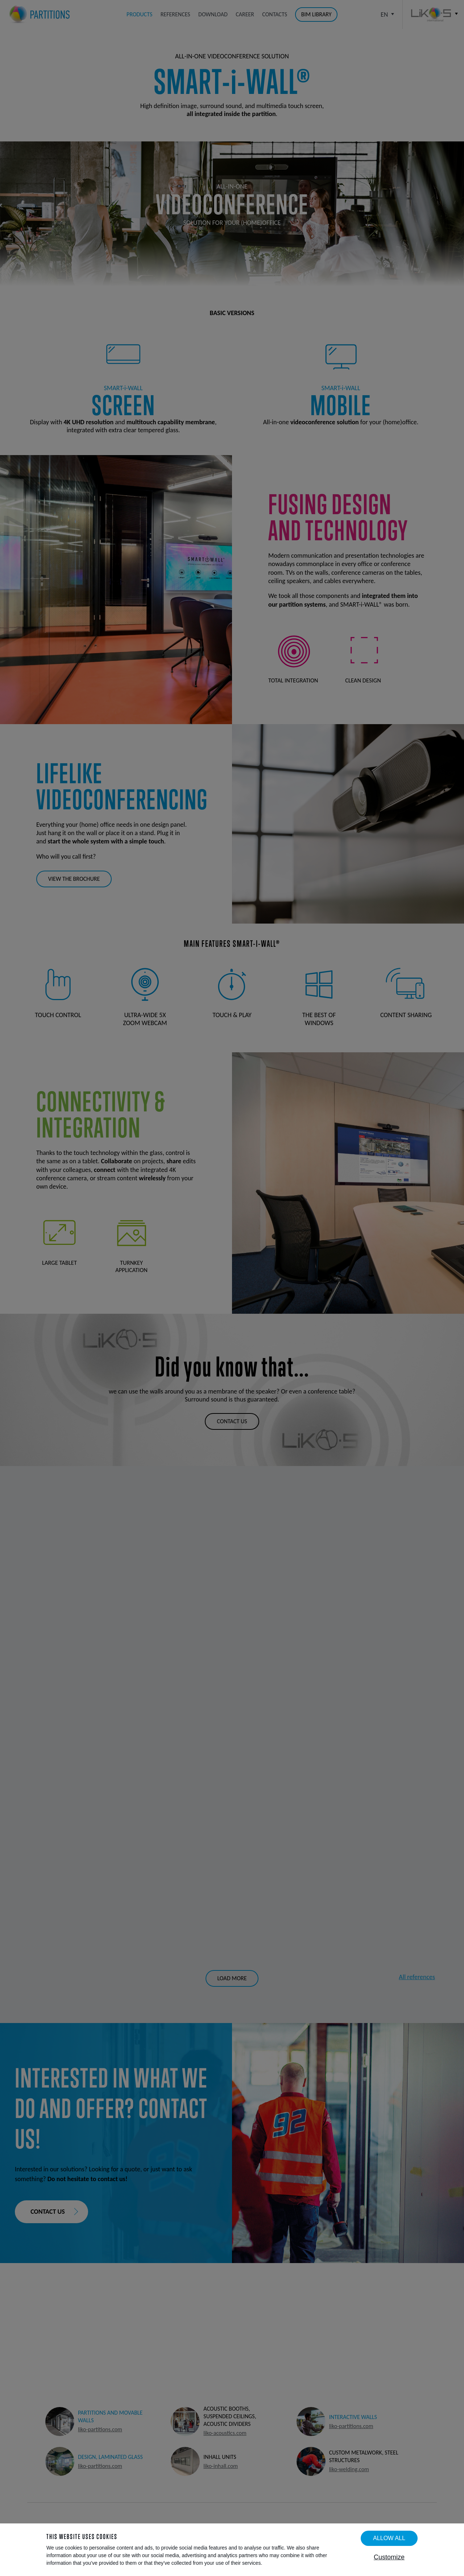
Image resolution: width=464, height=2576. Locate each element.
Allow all (389, 2538)
